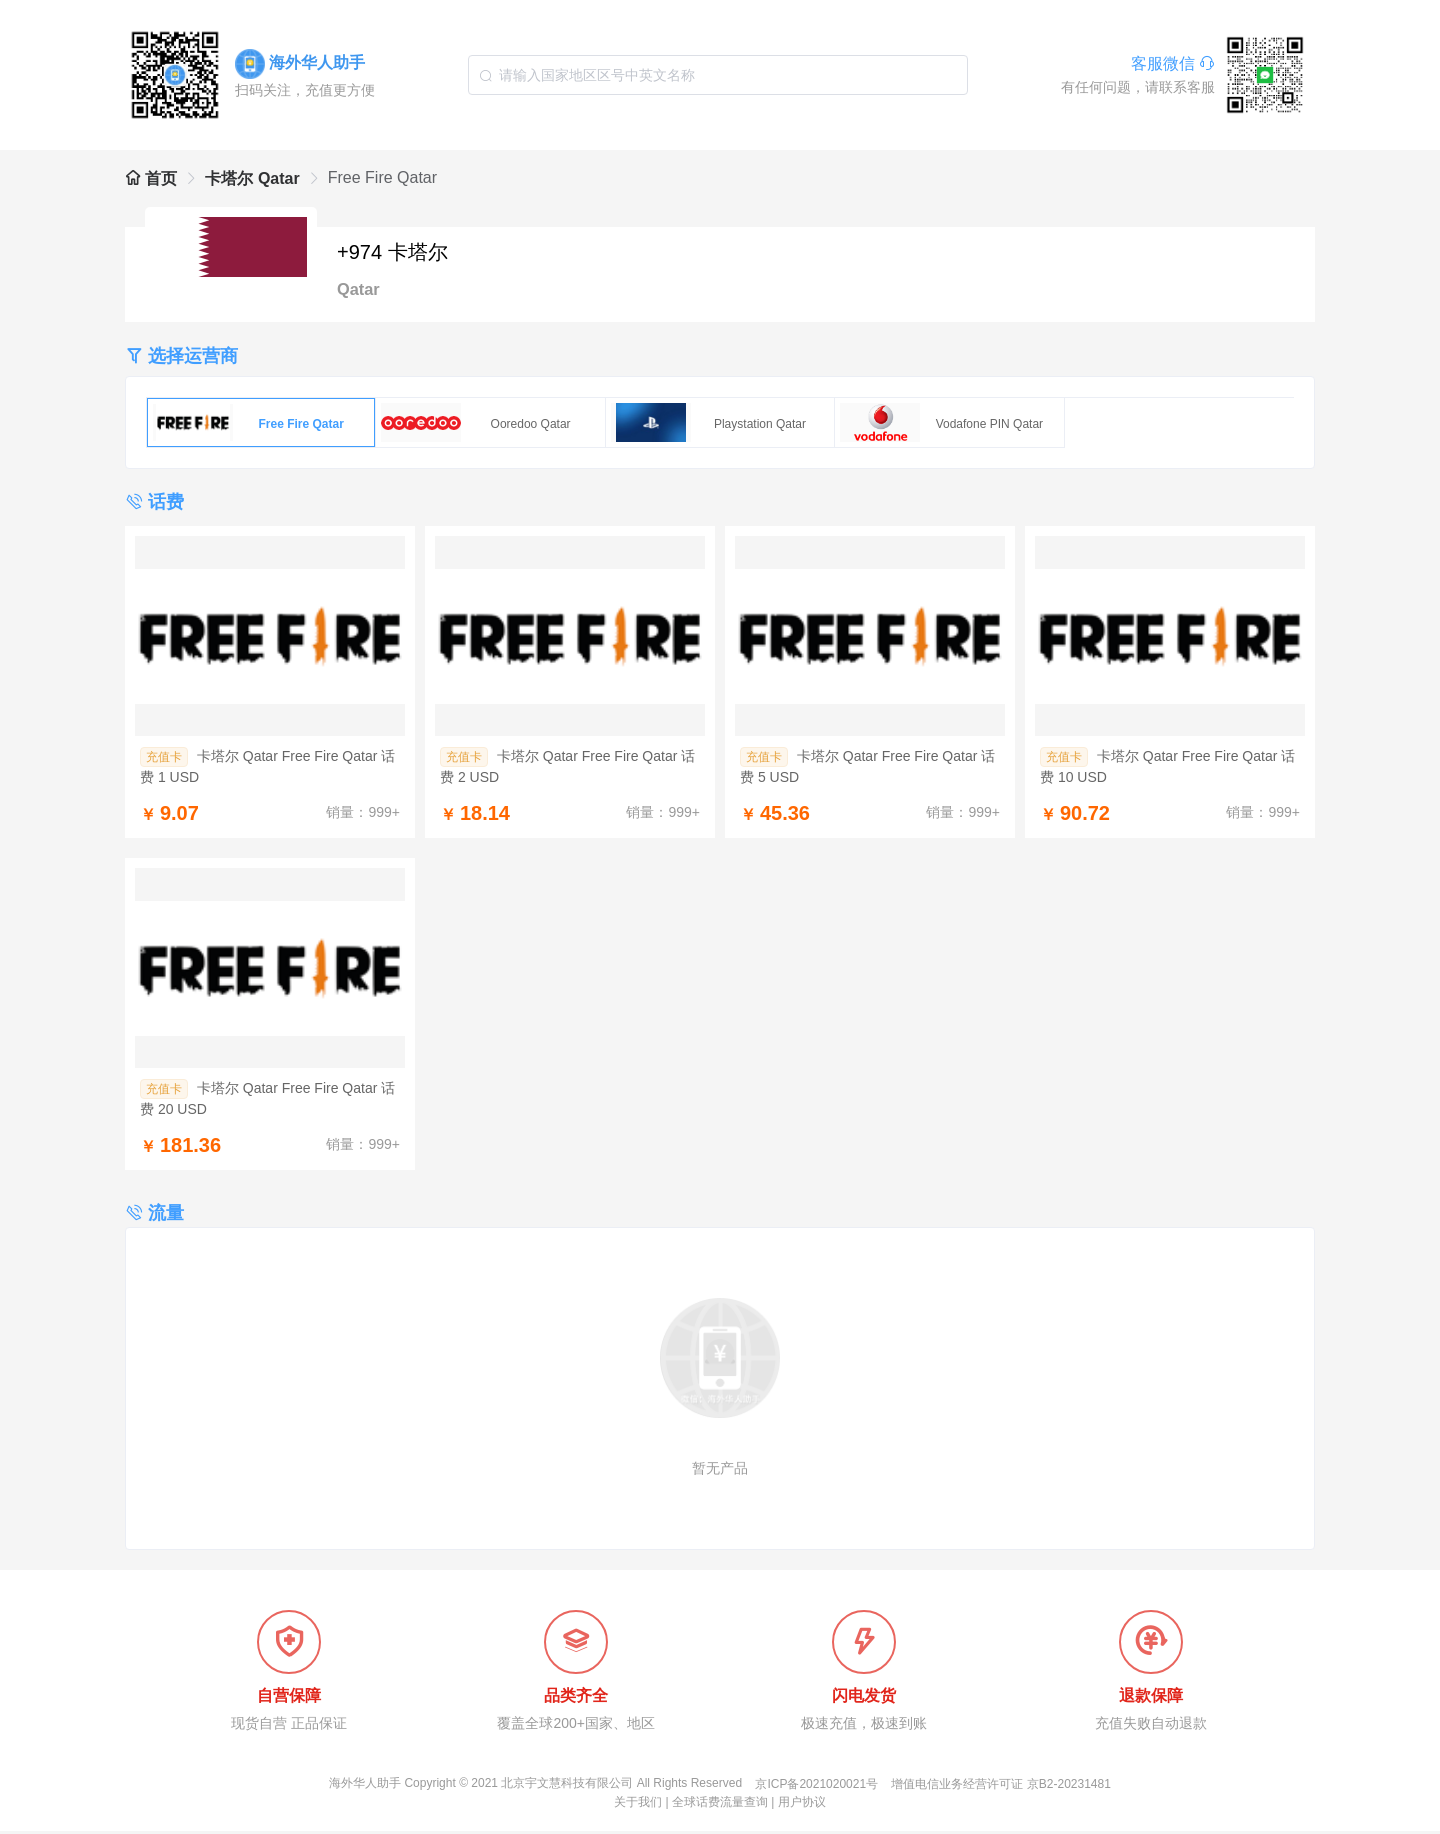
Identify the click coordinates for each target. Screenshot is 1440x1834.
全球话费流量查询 (720, 1805)
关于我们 (638, 1805)
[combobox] (718, 75)
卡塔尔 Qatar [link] (252, 178)
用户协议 (802, 1805)
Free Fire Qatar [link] (382, 177)
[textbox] (718, 75)
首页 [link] (151, 178)
